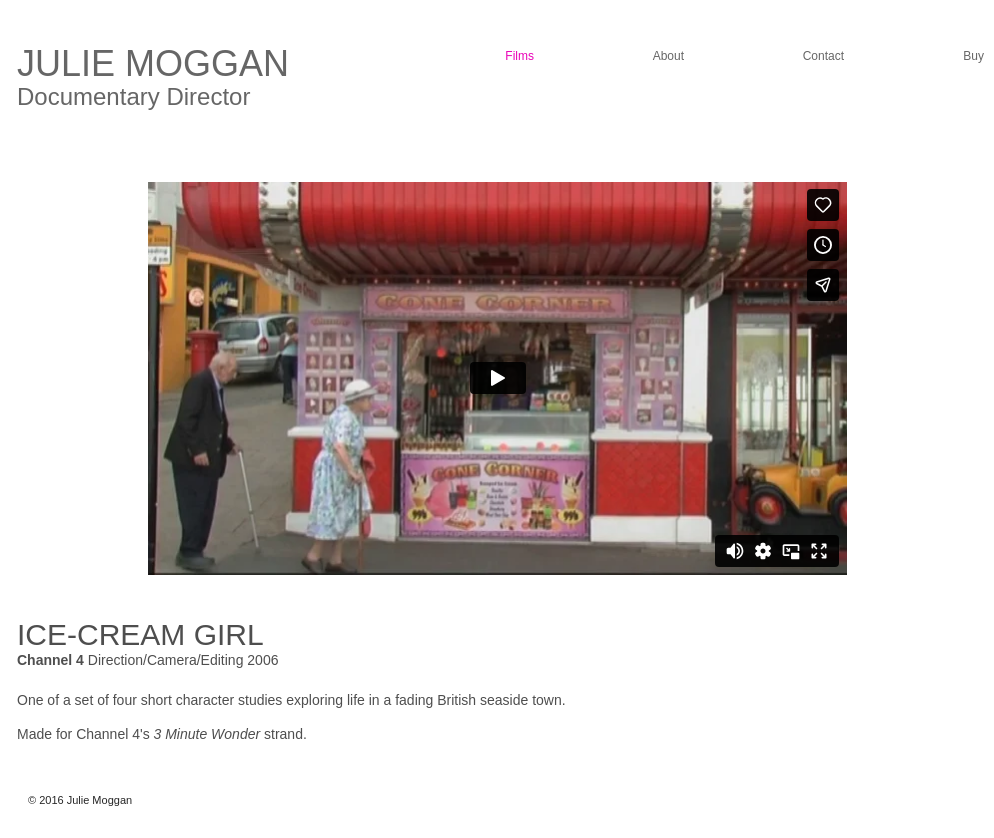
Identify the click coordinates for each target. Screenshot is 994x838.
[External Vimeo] (497, 378)
